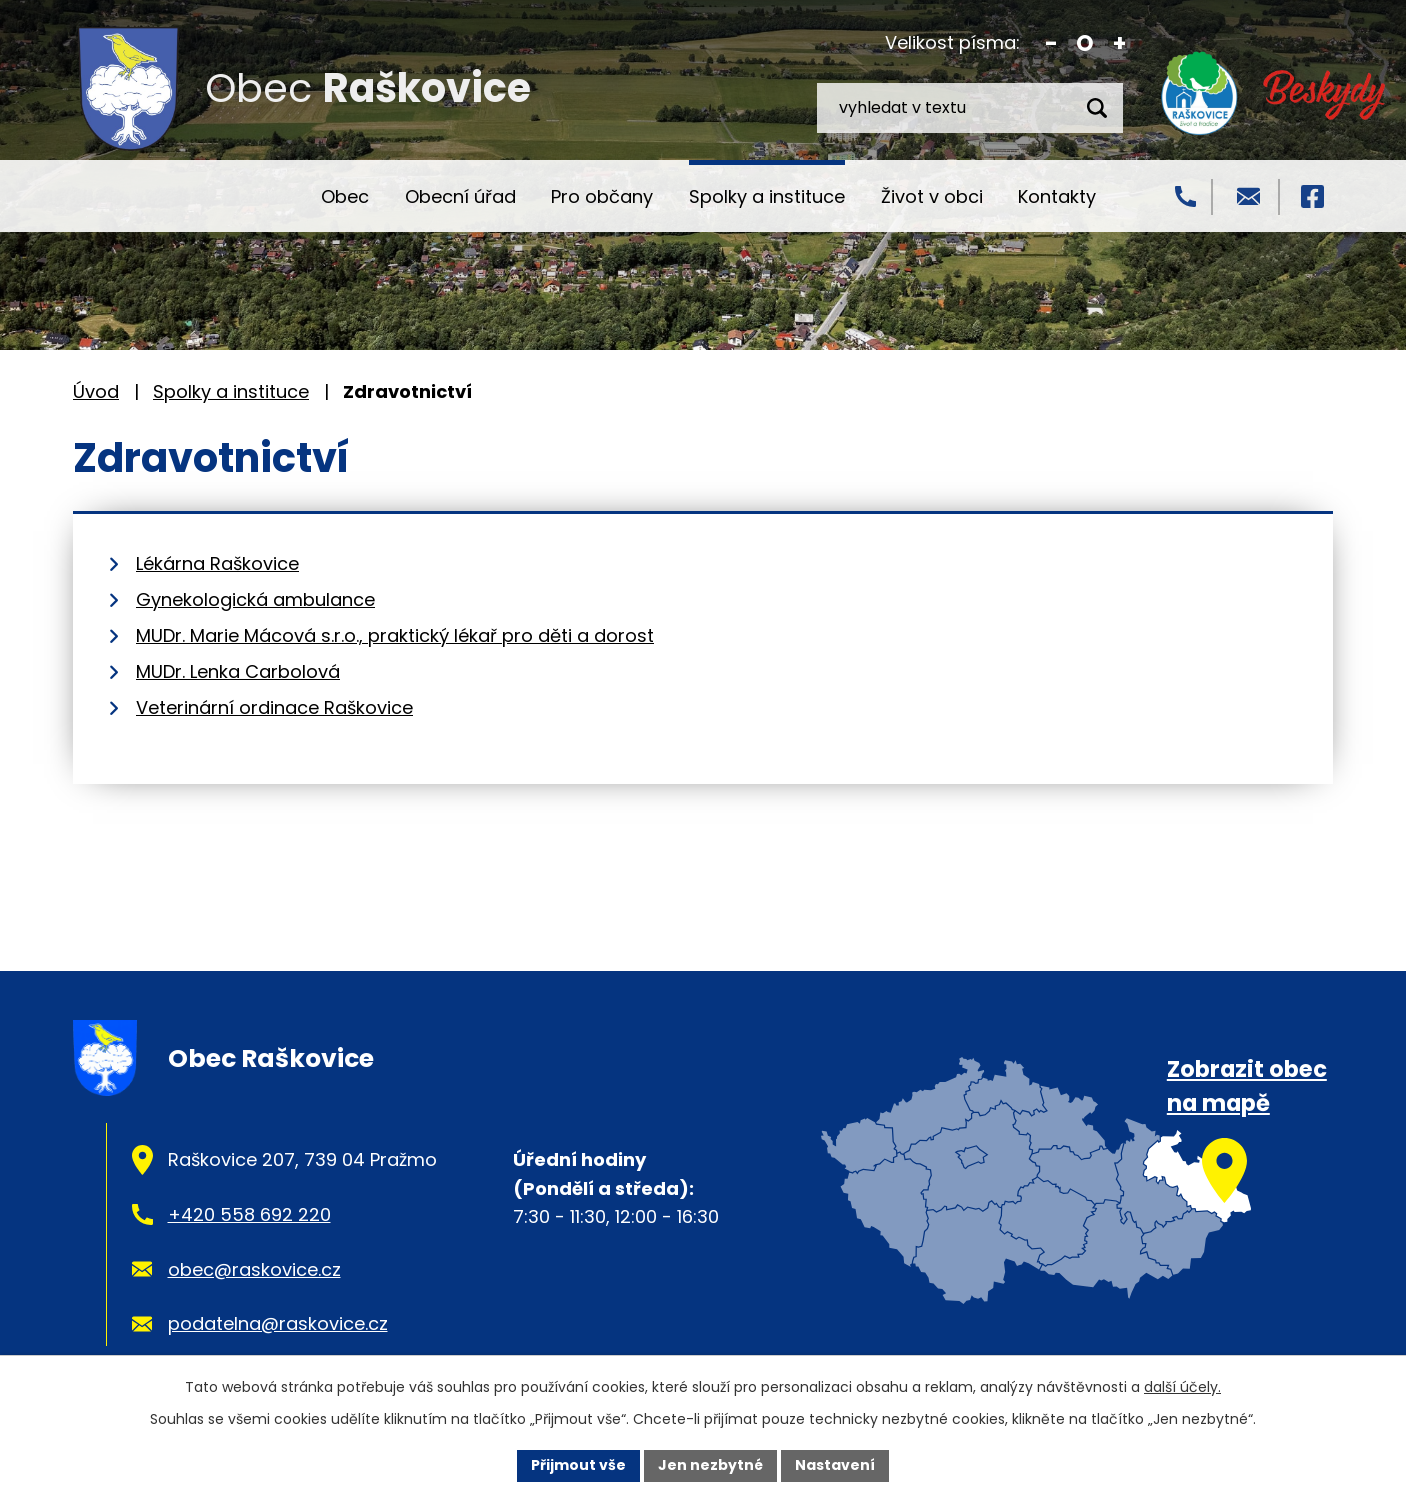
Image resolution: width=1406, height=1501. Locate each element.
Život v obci (932, 196)
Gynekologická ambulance (255, 599)
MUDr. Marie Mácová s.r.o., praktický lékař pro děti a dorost (395, 635)
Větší (1119, 43)
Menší (1051, 43)
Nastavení (835, 1465)
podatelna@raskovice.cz (278, 1323)
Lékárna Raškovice (217, 563)
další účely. (1182, 1387)
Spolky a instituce (767, 196)
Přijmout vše (578, 1465)
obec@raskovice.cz (254, 1269)
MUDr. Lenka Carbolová (238, 671)
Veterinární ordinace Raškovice (274, 707)
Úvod (267, 196)
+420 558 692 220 (249, 1214)
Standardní (1085, 43)
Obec (345, 196)
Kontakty (1057, 196)
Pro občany (602, 196)
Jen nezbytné (710, 1465)
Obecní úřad (460, 196)
